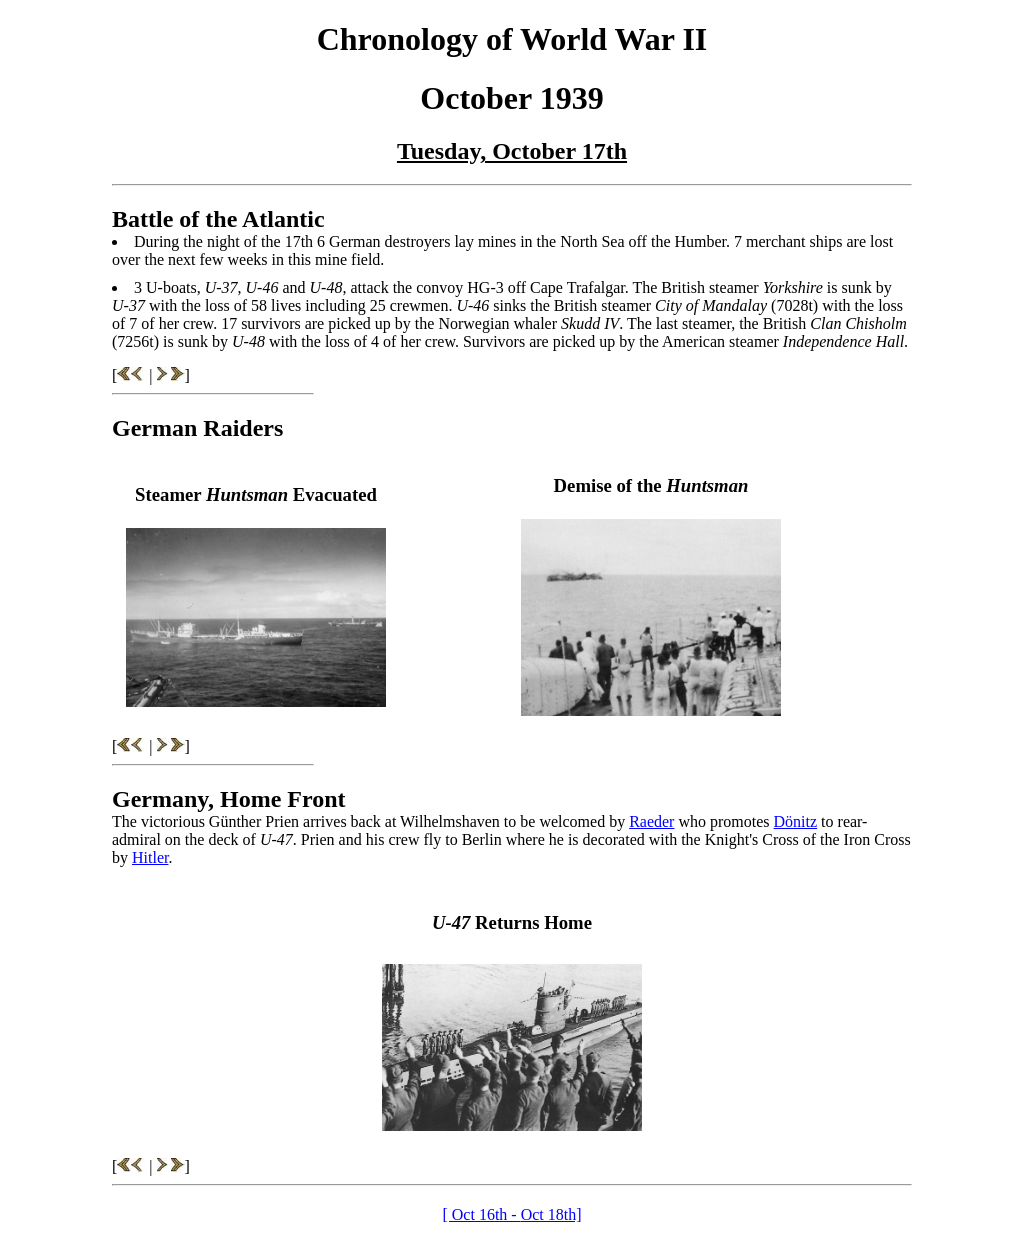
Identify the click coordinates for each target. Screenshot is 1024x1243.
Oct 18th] (551, 1214)
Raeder (651, 821)
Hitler (150, 857)
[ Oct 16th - (481, 1214)
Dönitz (796, 821)
